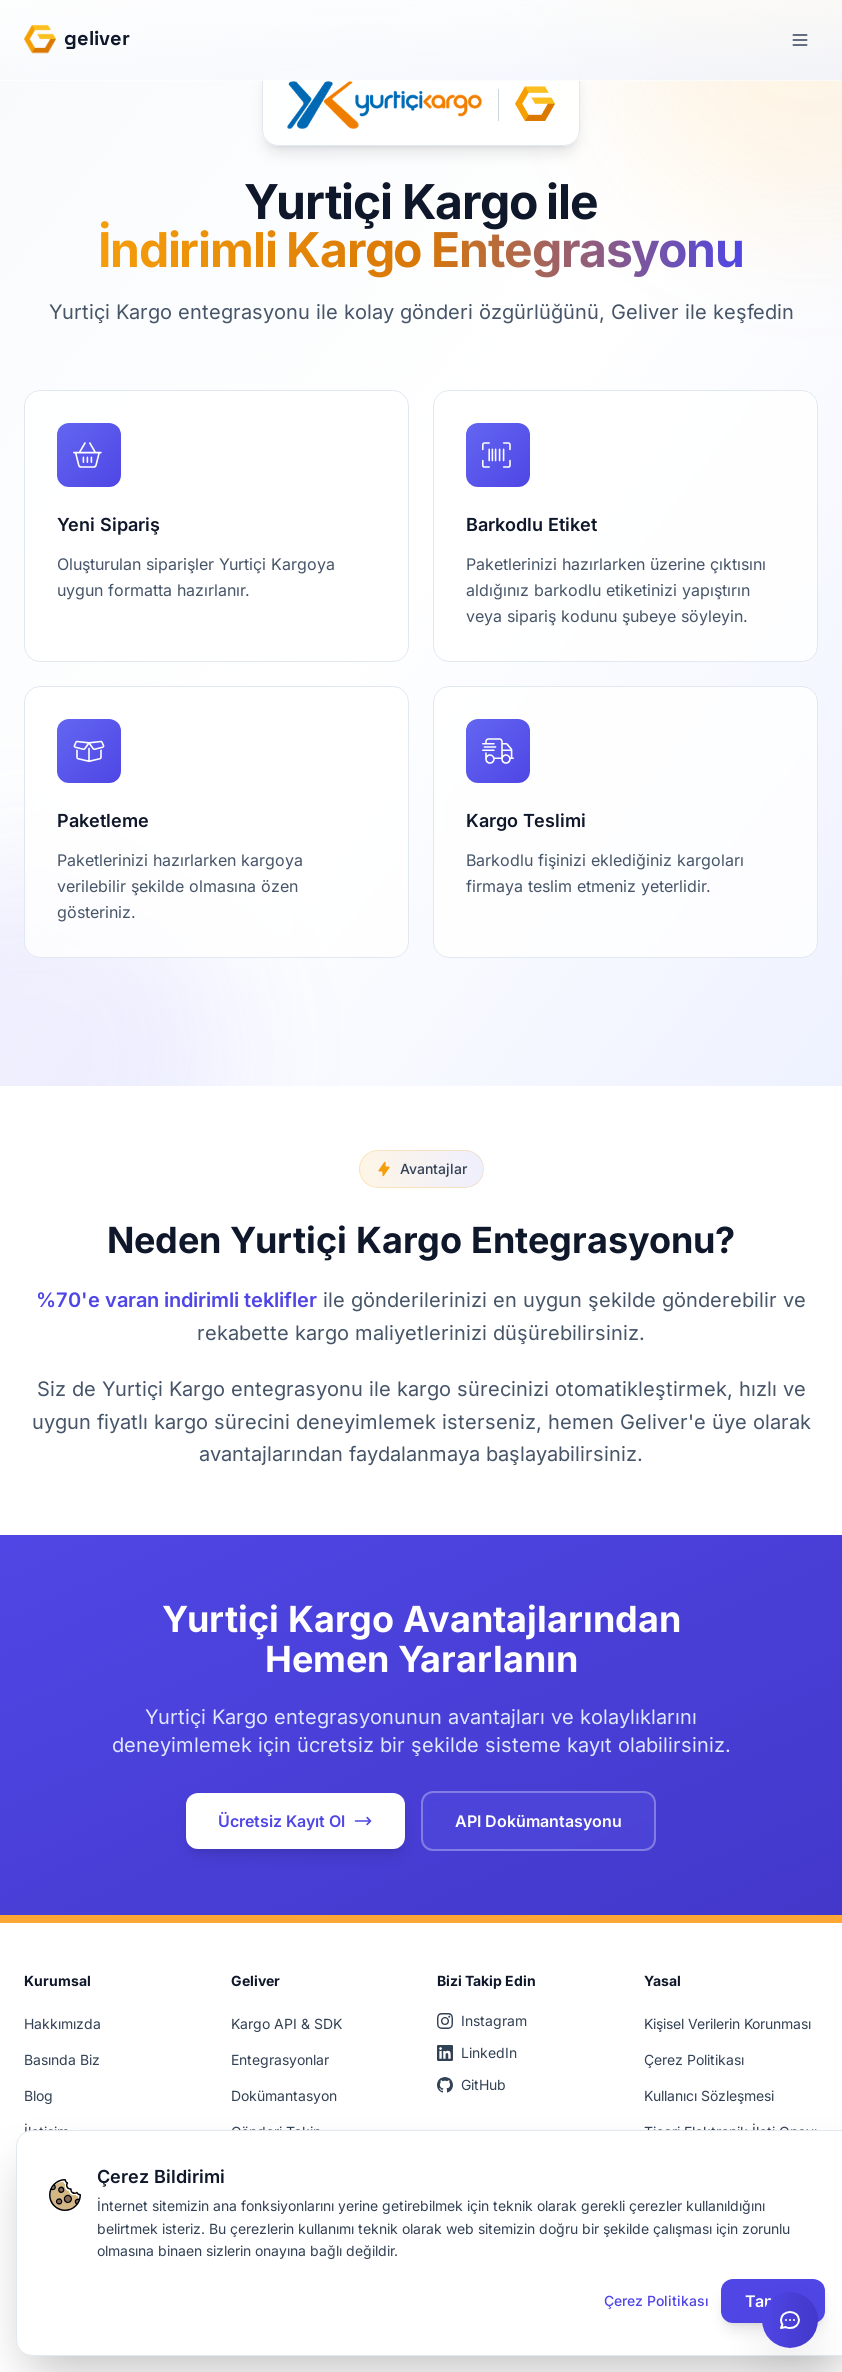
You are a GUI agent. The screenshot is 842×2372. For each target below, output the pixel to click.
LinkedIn (477, 2052)
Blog (38, 2095)
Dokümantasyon (284, 2095)
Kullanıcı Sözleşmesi (709, 2095)
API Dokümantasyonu (538, 1821)
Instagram (482, 2020)
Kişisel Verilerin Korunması (727, 2023)
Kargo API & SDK (286, 2023)
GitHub (471, 2084)
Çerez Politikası (694, 2059)
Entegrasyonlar (280, 2059)
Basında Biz (62, 2059)
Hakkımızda (62, 2023)
